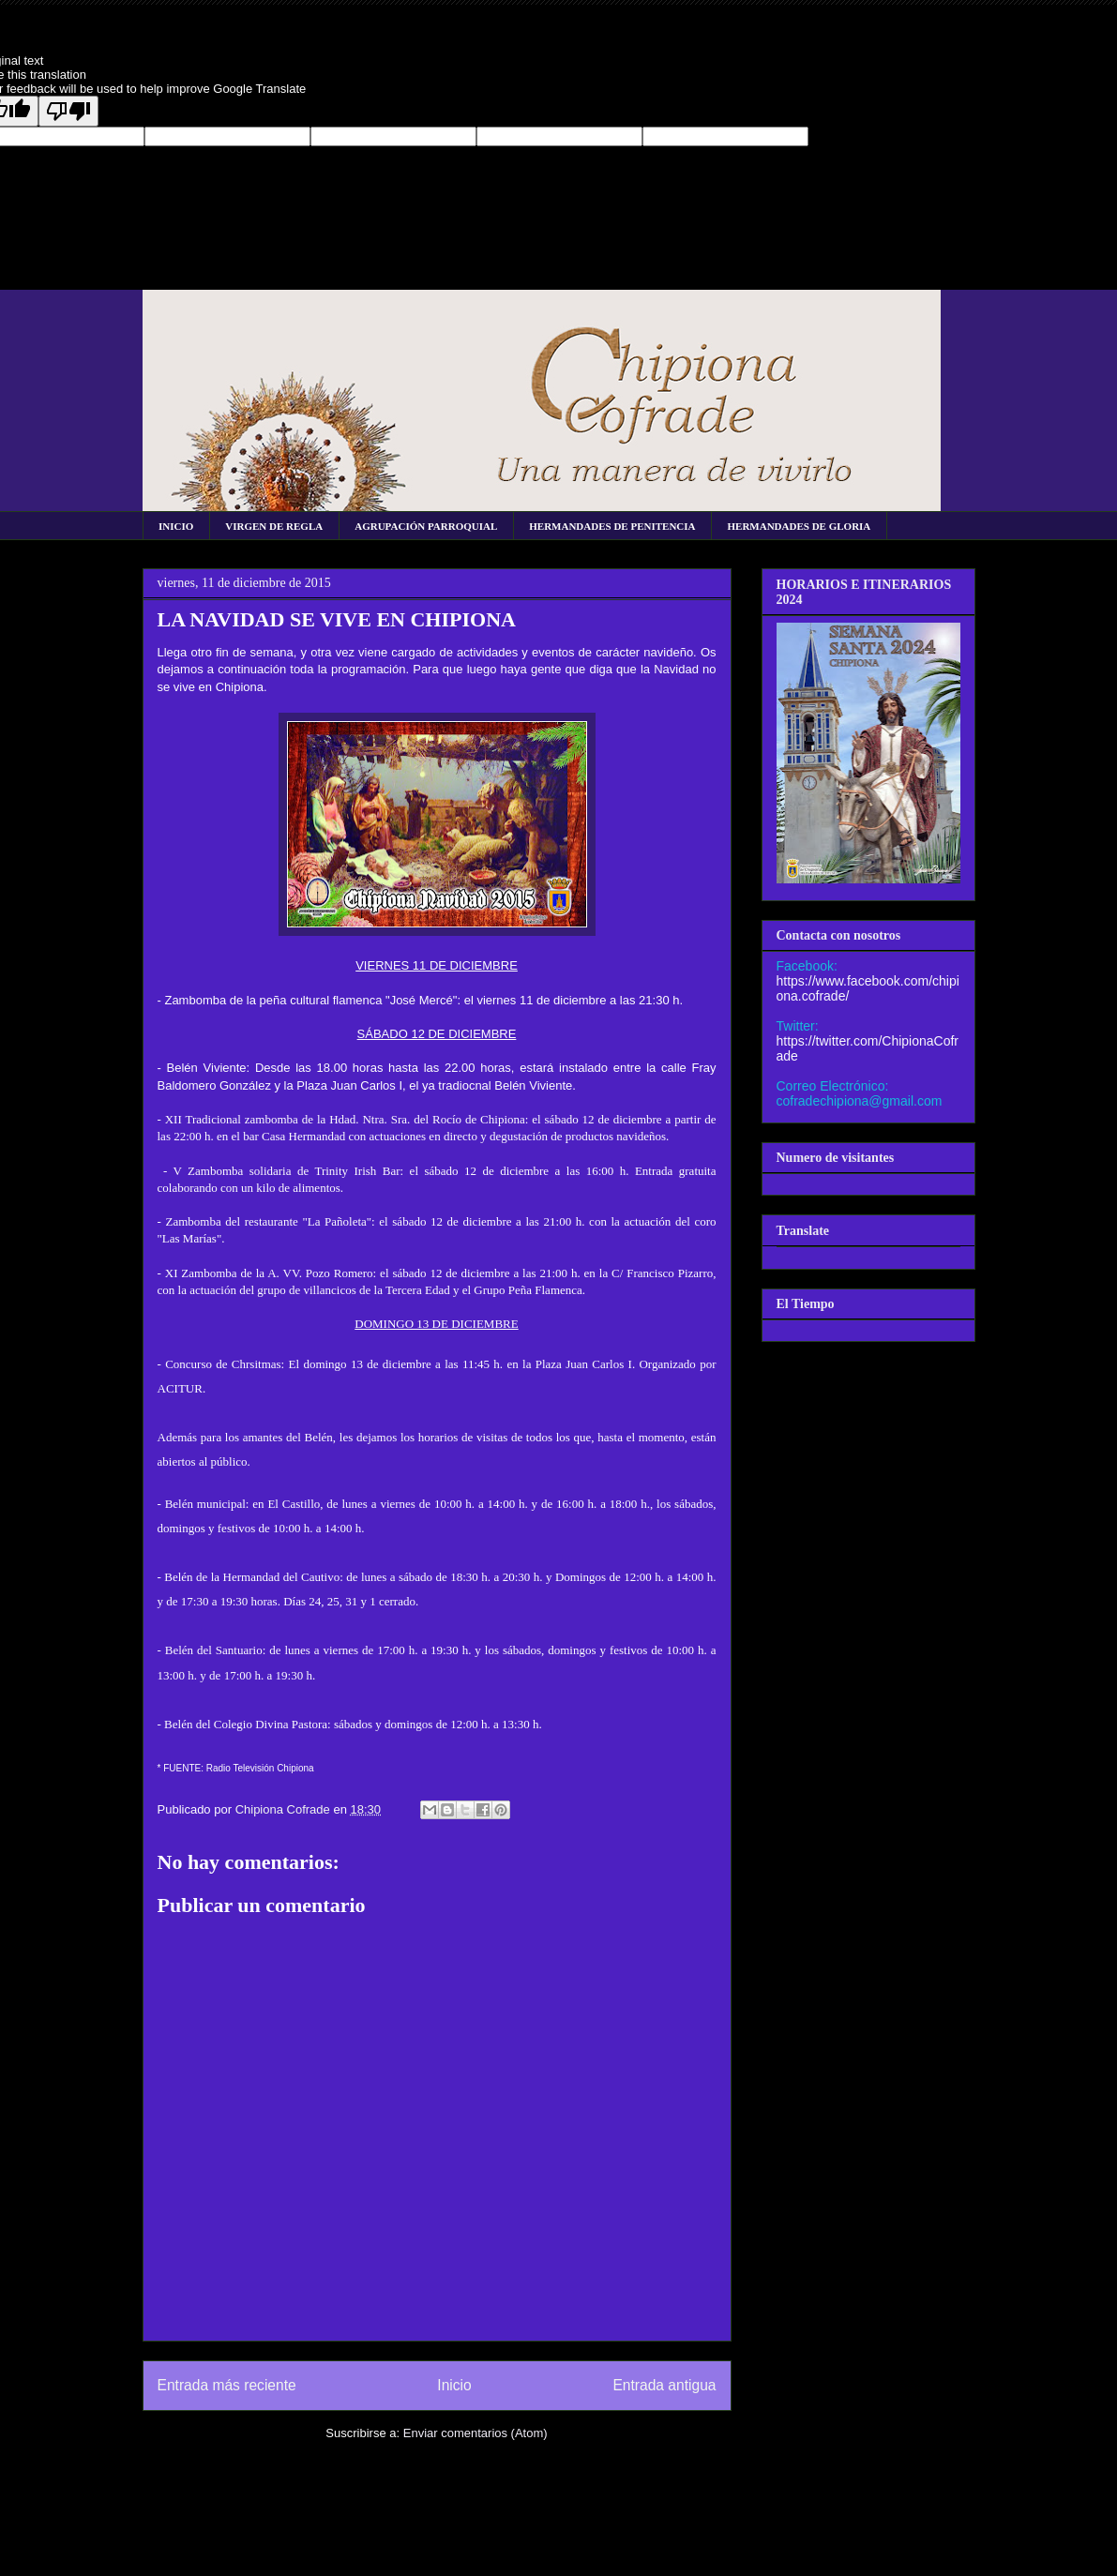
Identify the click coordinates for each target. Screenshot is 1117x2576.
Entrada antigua (664, 2385)
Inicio (454, 2385)
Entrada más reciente (227, 2385)
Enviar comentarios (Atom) (475, 2433)
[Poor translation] (68, 111)
